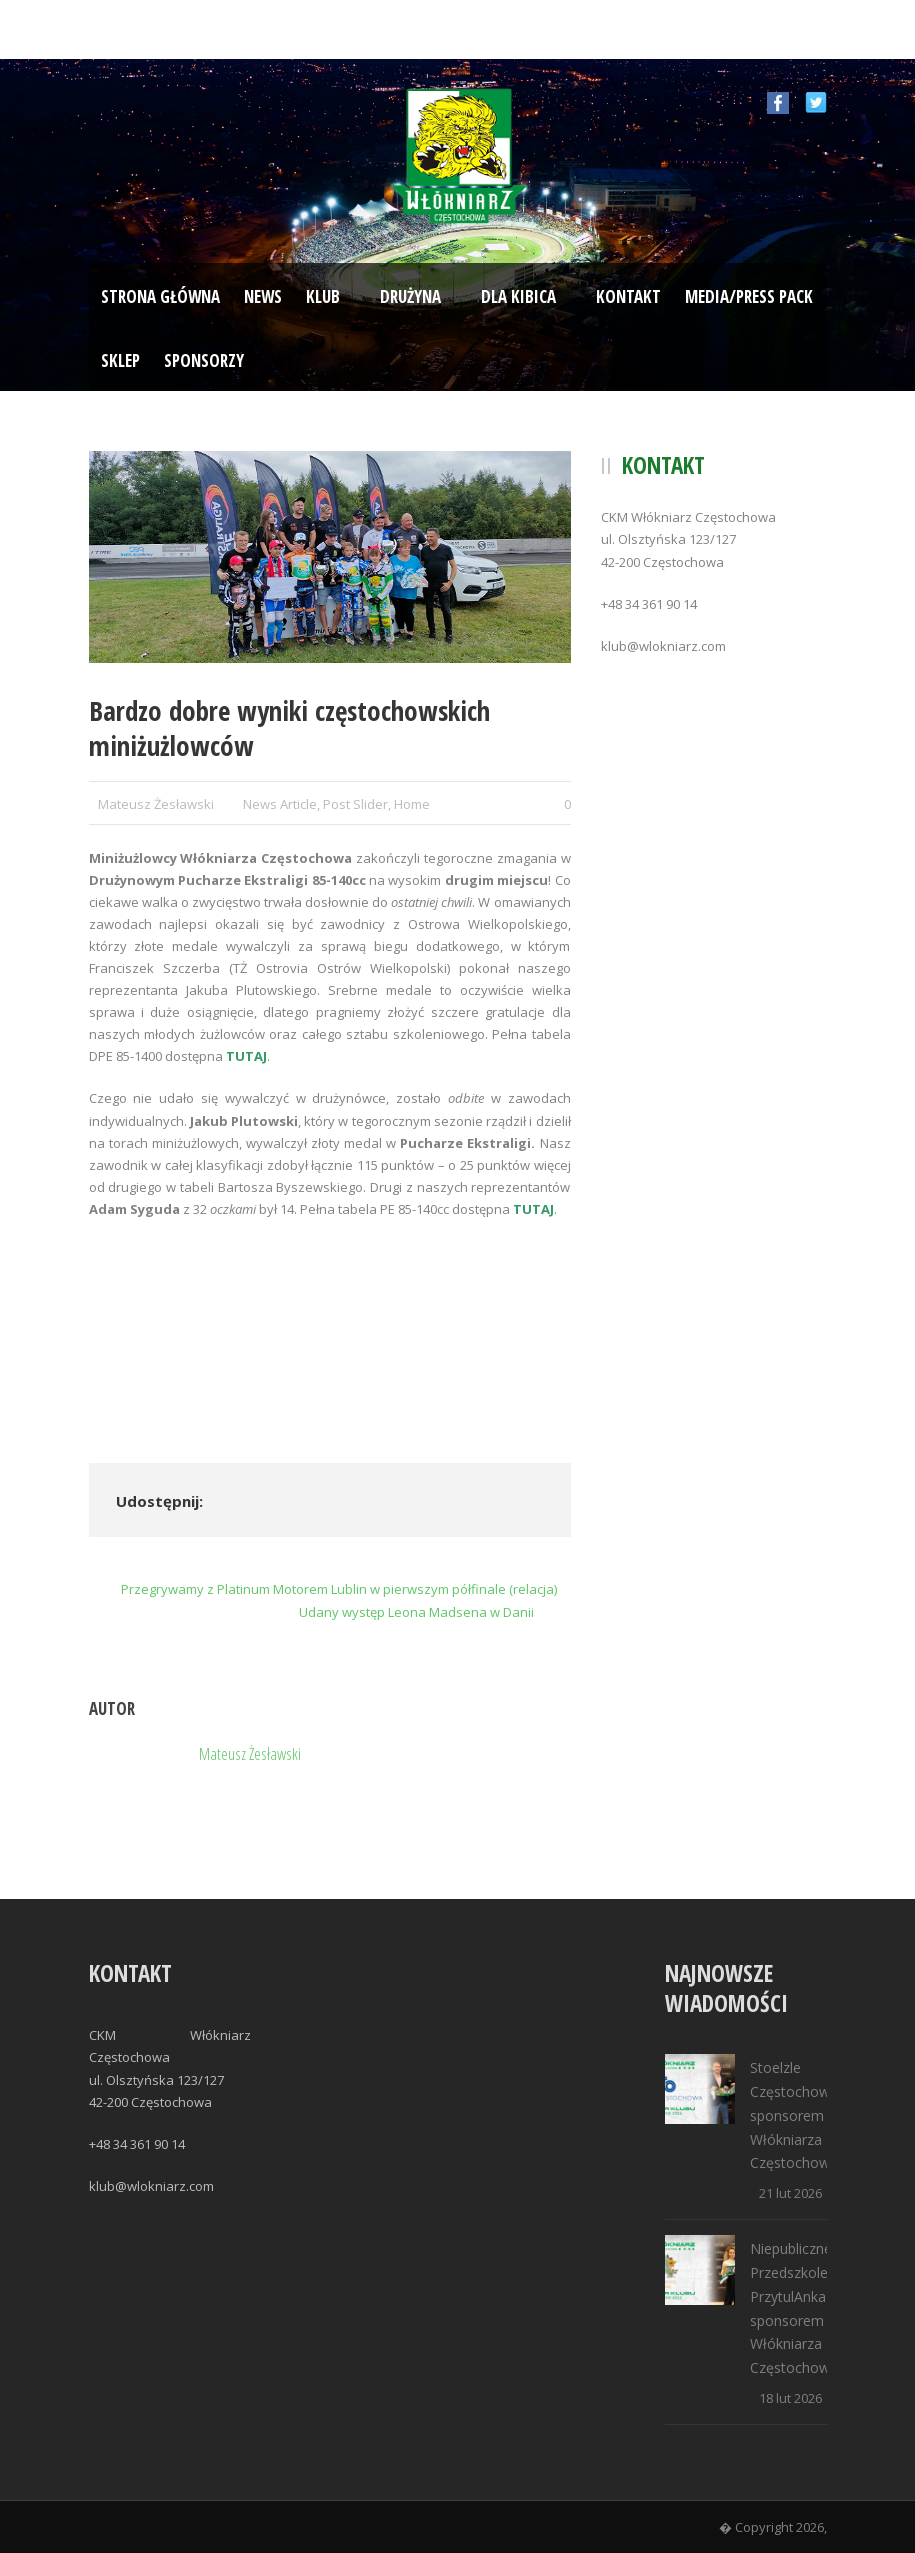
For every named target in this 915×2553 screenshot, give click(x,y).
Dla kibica (518, 296)
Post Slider (355, 804)
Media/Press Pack (749, 296)
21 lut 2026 (790, 2193)
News (263, 296)
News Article (280, 804)
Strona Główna (160, 296)
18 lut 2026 (790, 2398)
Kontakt (628, 296)
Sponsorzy (204, 360)
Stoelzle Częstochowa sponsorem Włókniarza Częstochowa (794, 2115)
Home (412, 804)
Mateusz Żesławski (156, 804)
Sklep (120, 360)
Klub (323, 296)
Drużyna (410, 296)
